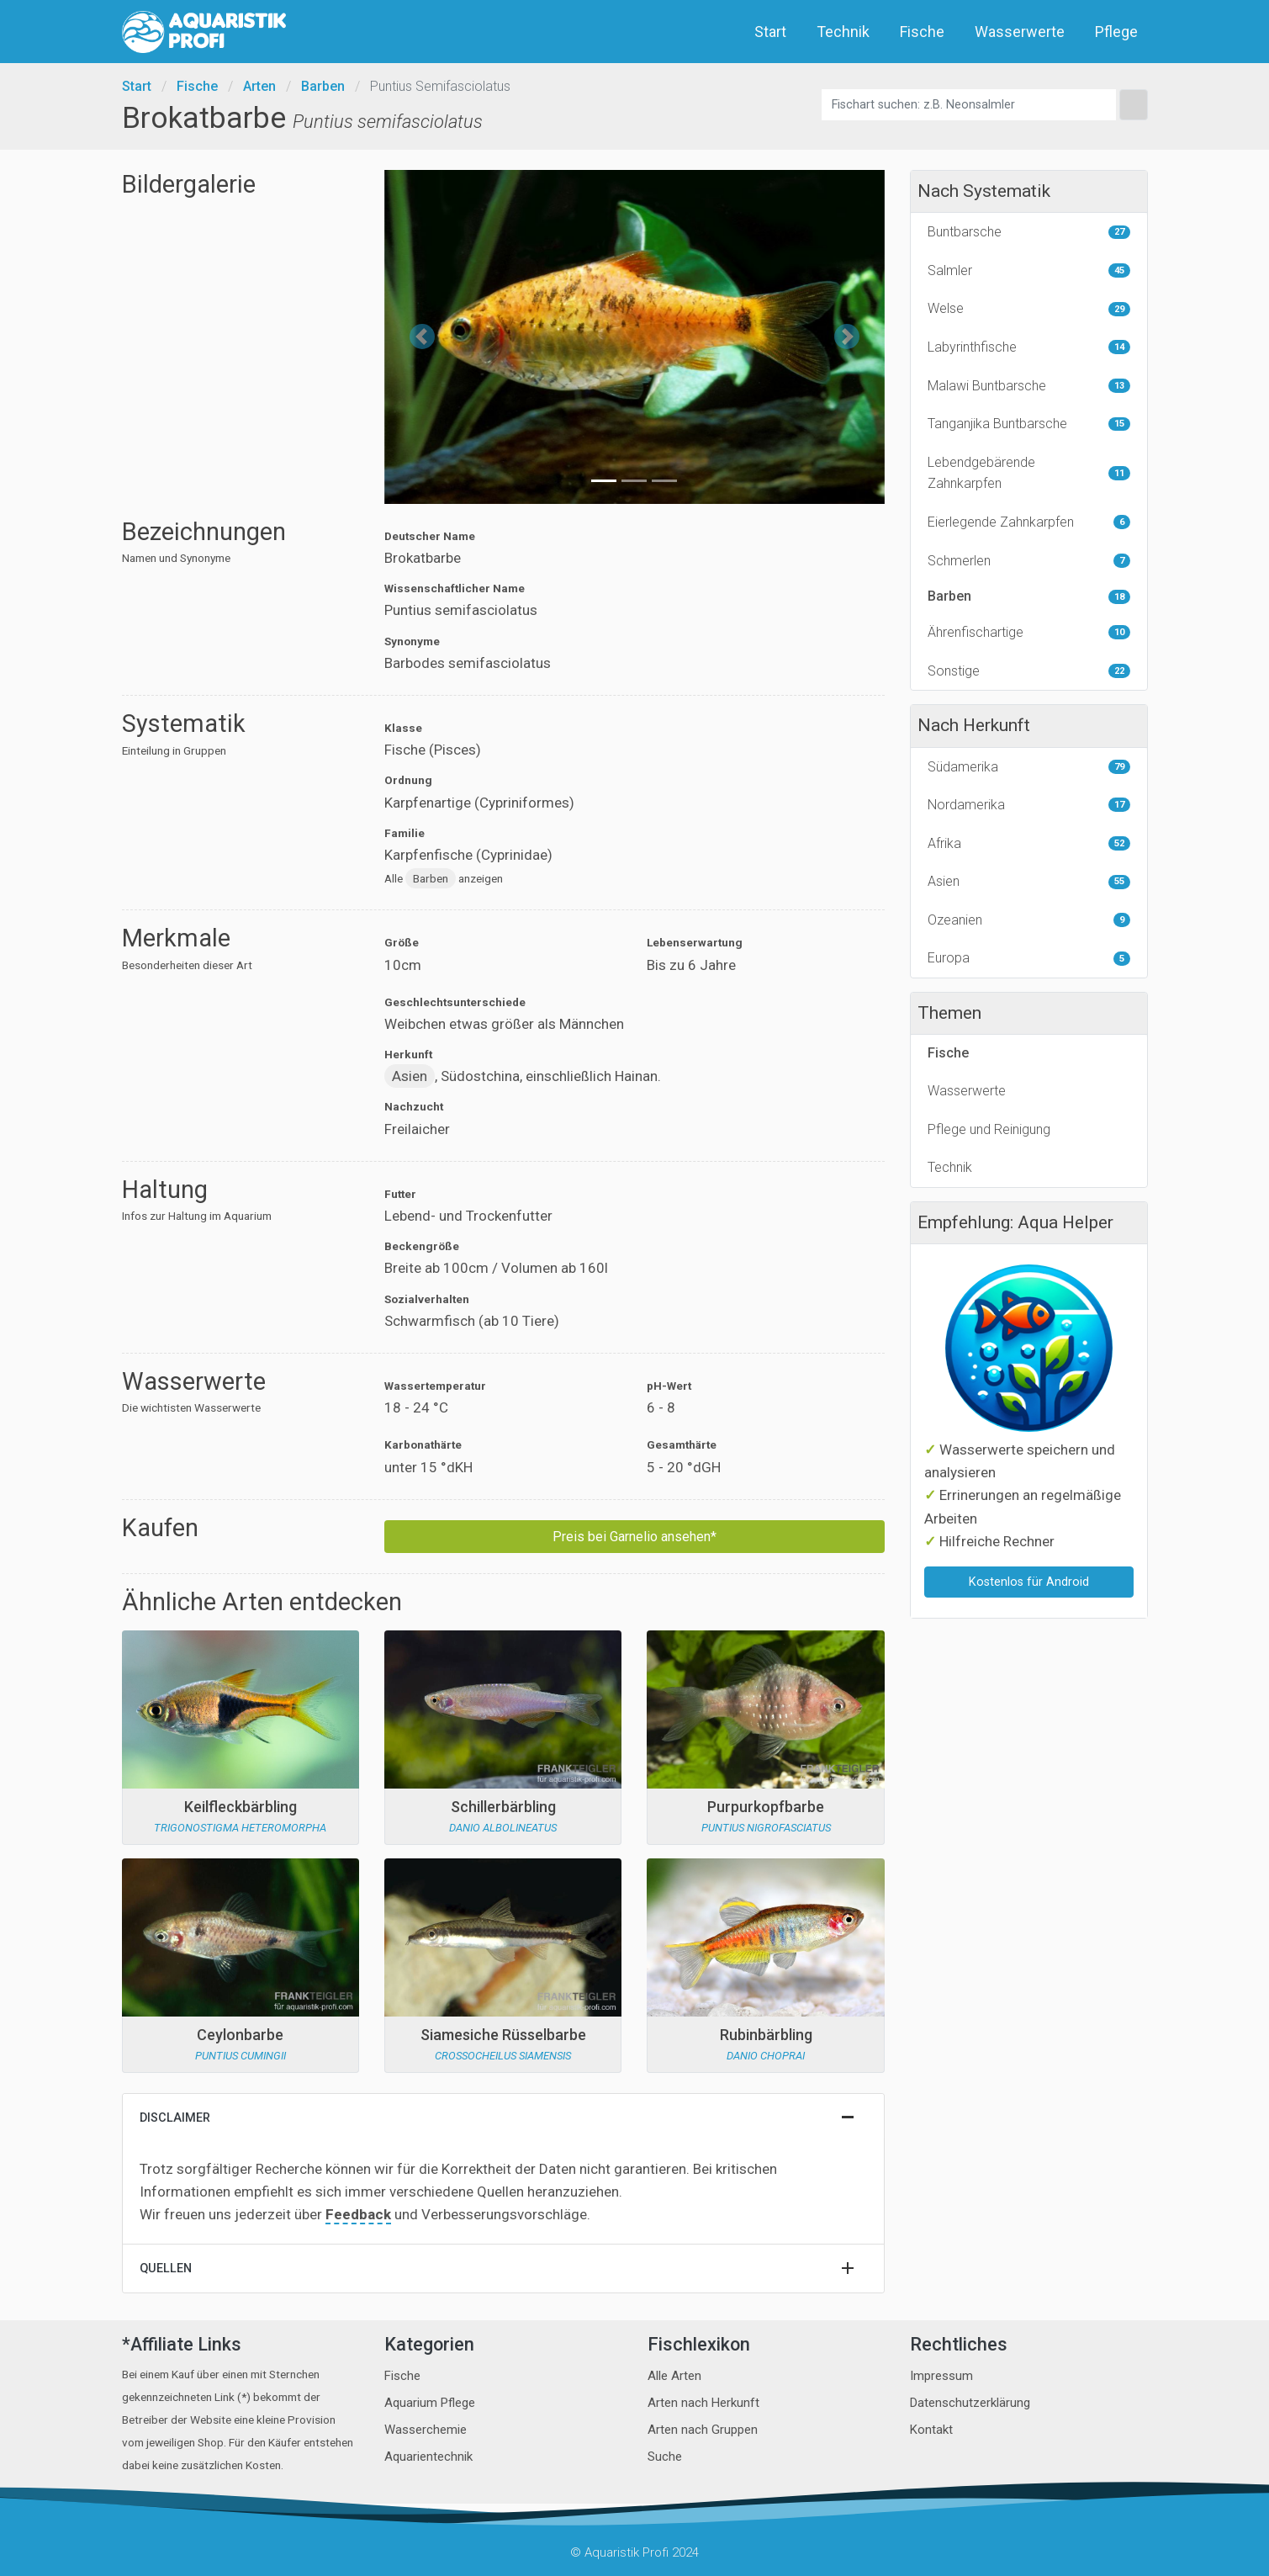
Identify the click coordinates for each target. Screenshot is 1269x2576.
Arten (259, 86)
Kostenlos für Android (1029, 1582)
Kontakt (931, 2429)
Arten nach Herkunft (703, 2402)
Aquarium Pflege (429, 2402)
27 (1119, 231)
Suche (665, 2456)
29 (1119, 309)
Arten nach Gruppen (703, 2429)
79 (1119, 766)
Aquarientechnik (428, 2456)
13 (1119, 385)
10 (1119, 632)
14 (1119, 347)
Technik (845, 31)
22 (1119, 670)
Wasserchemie (425, 2429)
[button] (421, 337)
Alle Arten (674, 2375)
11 (1119, 473)
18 (1119, 596)
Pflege (1118, 31)
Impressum (941, 2375)
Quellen (166, 2268)
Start (772, 31)
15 (1119, 423)
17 (1119, 804)
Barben (323, 86)
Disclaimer (175, 2118)
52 (1119, 843)
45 (1119, 270)
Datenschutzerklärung (970, 2402)
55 (1119, 881)
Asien (409, 1076)
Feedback (358, 2214)
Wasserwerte (1021, 31)
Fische (924, 31)
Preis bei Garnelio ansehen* (634, 1537)
